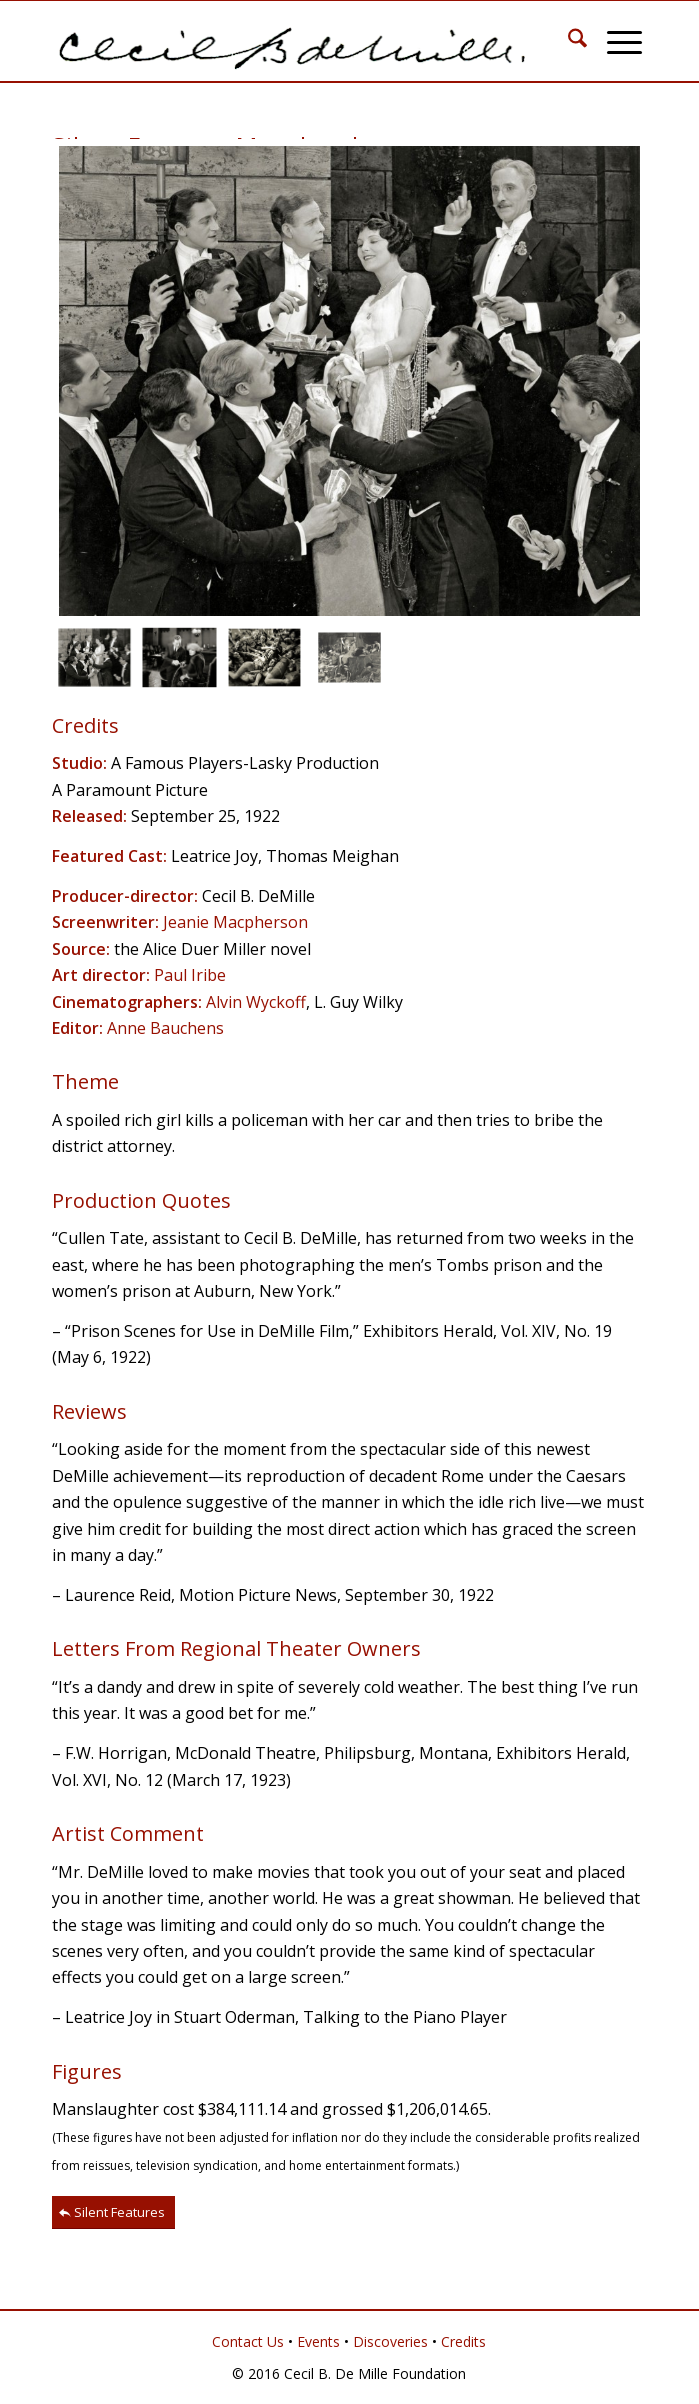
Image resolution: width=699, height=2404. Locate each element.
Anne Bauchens (165, 1028)
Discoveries (390, 2341)
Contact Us (248, 2341)
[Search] (567, 41)
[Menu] (614, 41)
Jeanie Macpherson (235, 922)
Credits (463, 2341)
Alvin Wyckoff (256, 1002)
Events (318, 2341)
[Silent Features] (113, 2212)
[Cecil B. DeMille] (290, 41)
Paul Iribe (190, 975)
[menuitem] (567, 41)
